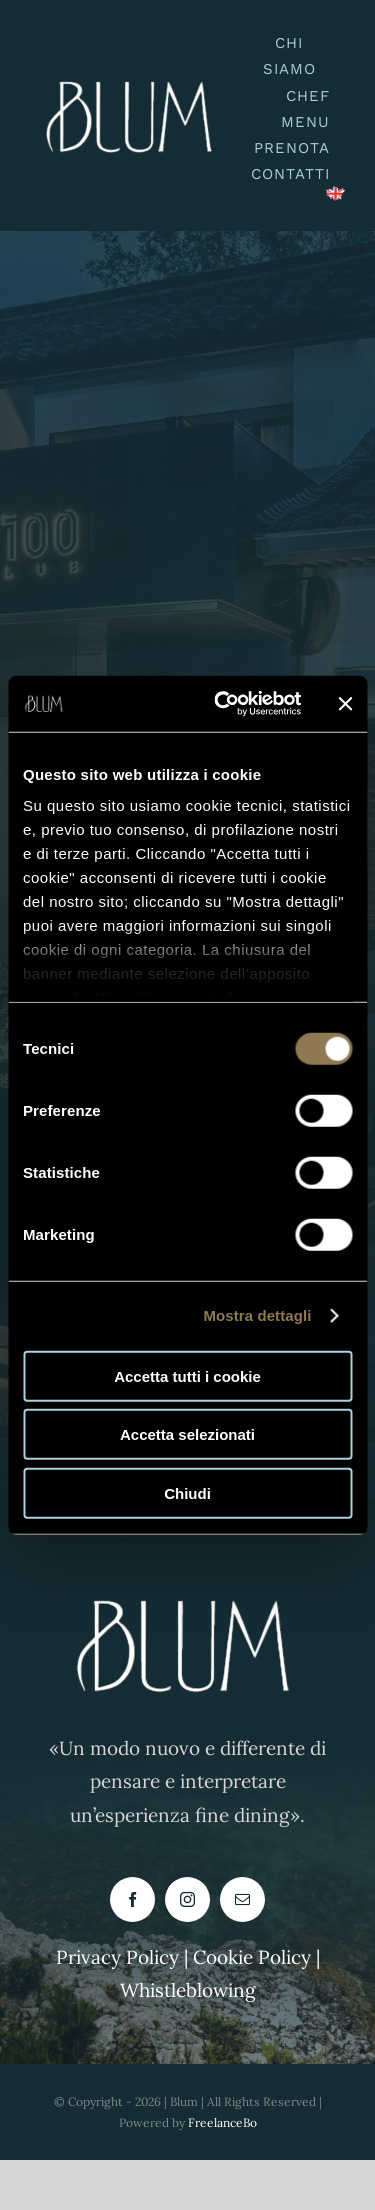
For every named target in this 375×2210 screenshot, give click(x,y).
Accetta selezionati (187, 1434)
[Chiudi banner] (345, 704)
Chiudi (187, 1492)
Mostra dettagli (257, 1315)
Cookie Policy (254, 1957)
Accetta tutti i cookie (187, 1375)
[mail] (242, 1899)
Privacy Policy (117, 1957)
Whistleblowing (188, 1990)
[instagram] (187, 1899)
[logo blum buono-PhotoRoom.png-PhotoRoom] (133, 73)
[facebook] (132, 1899)
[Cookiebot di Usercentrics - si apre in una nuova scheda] (223, 704)
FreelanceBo (222, 2122)
